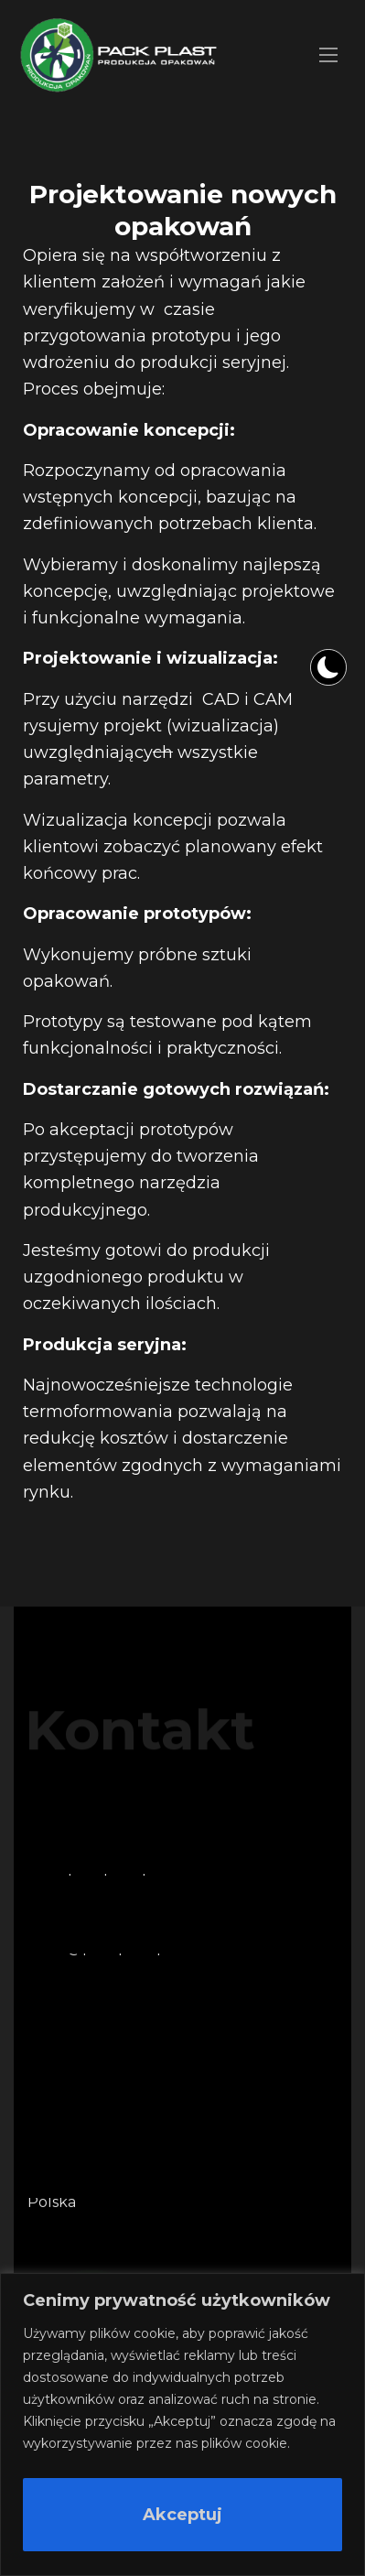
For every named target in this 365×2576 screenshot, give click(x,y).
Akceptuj (182, 2515)
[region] (182, 2424)
